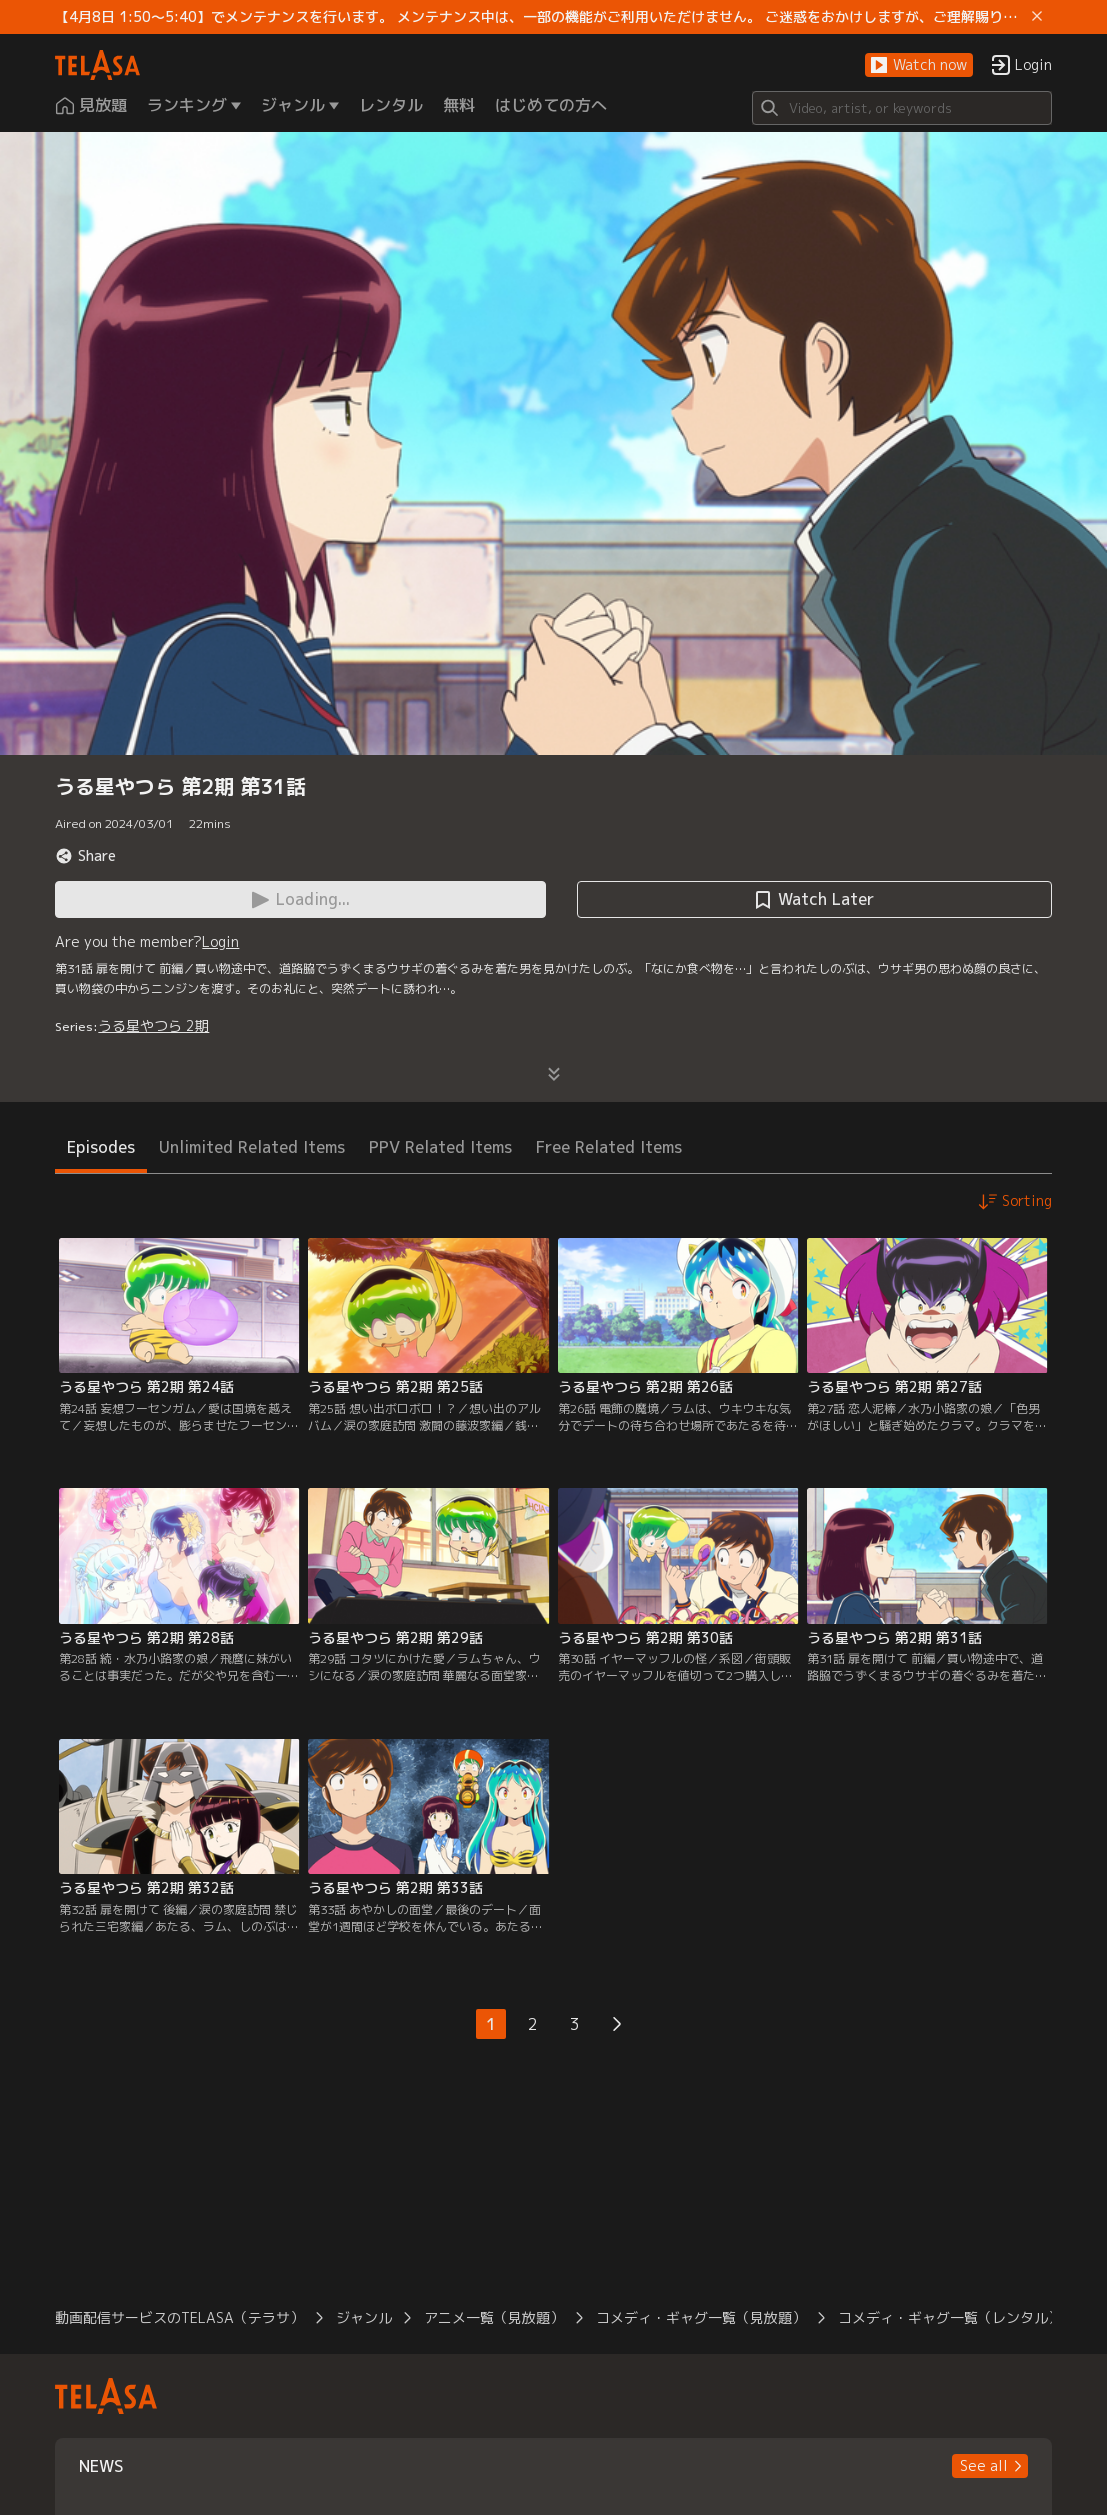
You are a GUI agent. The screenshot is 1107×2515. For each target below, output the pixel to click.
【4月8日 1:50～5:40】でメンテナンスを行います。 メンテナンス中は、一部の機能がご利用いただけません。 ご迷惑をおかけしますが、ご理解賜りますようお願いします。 (539, 17)
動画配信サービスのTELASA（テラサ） (179, 2317)
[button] (919, 65)
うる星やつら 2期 (153, 1025)
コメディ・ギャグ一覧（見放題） (701, 2317)
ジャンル (364, 2317)
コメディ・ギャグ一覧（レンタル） (950, 2317)
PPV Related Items (440, 1147)
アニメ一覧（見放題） (494, 2317)
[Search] (902, 108)
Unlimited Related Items (252, 1147)
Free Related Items (609, 1147)
